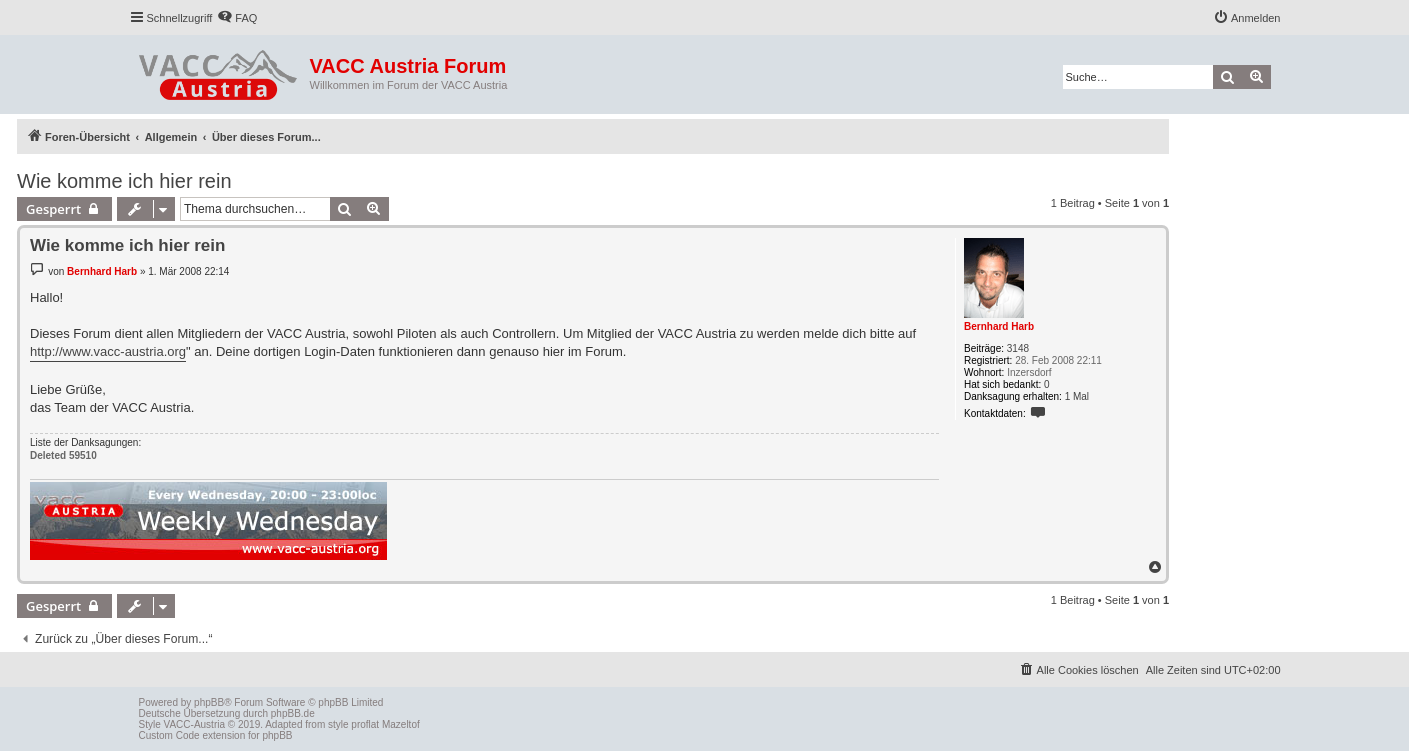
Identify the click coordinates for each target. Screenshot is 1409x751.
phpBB (209, 702)
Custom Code (169, 735)
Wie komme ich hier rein (124, 181)
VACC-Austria (195, 724)
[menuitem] (237, 18)
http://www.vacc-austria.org (108, 351)
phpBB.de (293, 713)
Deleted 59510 (63, 455)
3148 (1018, 348)
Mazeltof (401, 724)
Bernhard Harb (999, 326)
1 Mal (1077, 396)
